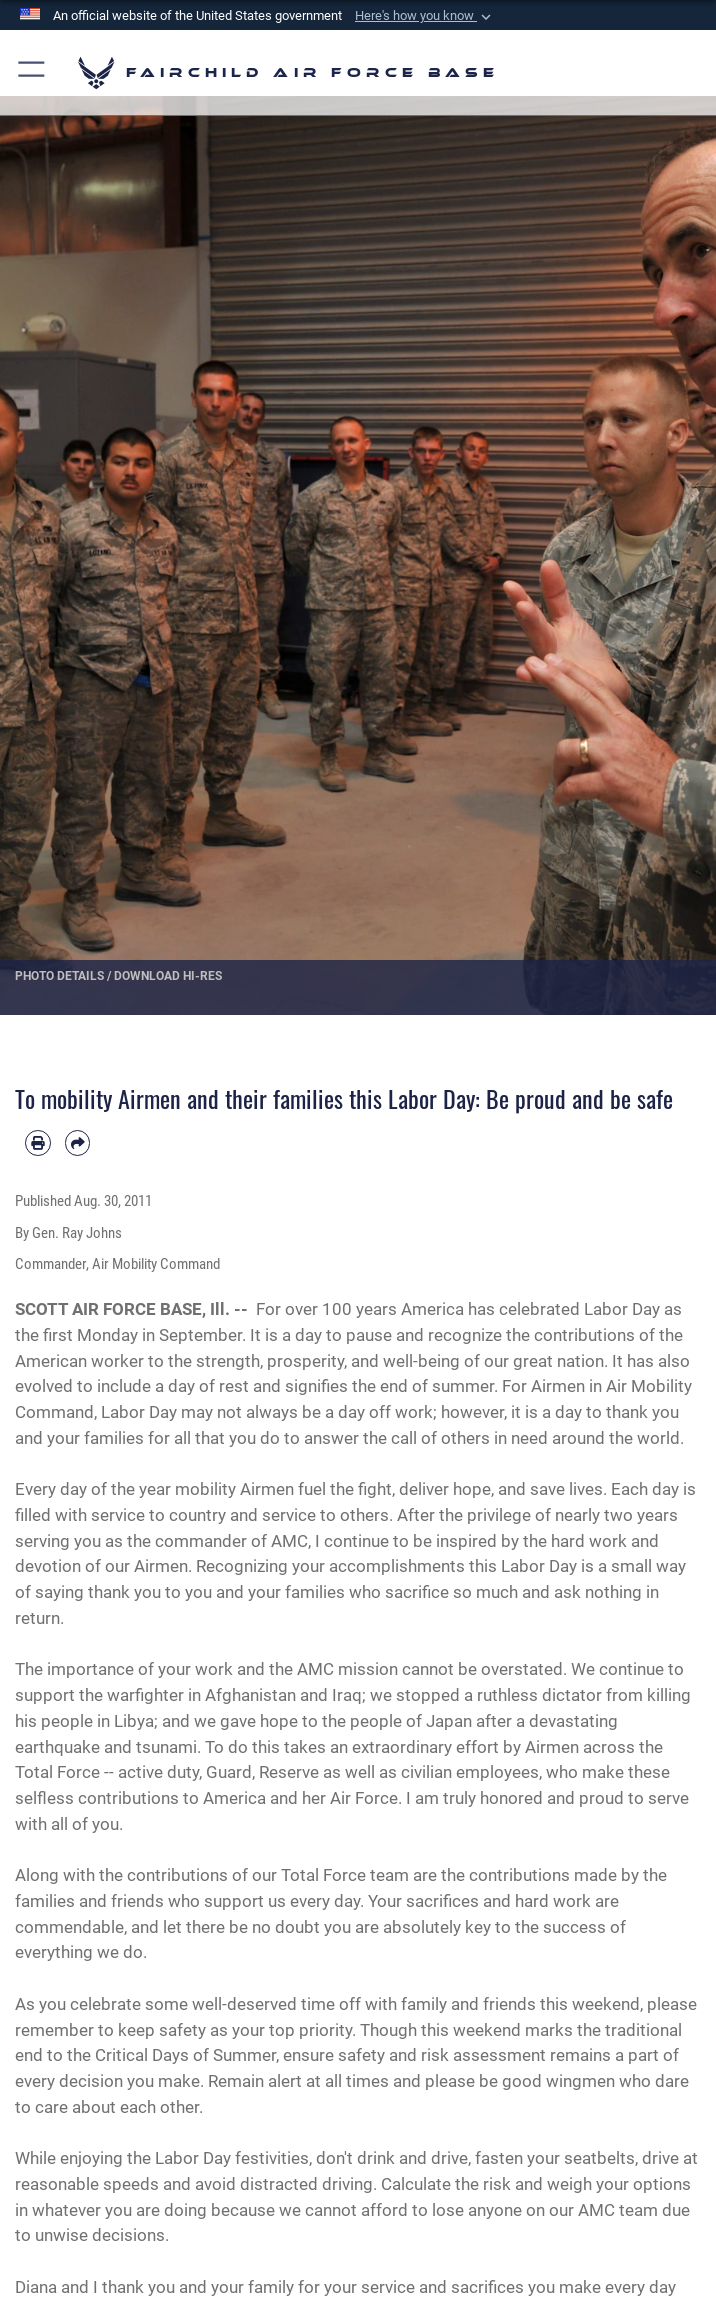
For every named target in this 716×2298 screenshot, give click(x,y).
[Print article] (38, 1143)
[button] (425, 16)
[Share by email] (78, 1143)
